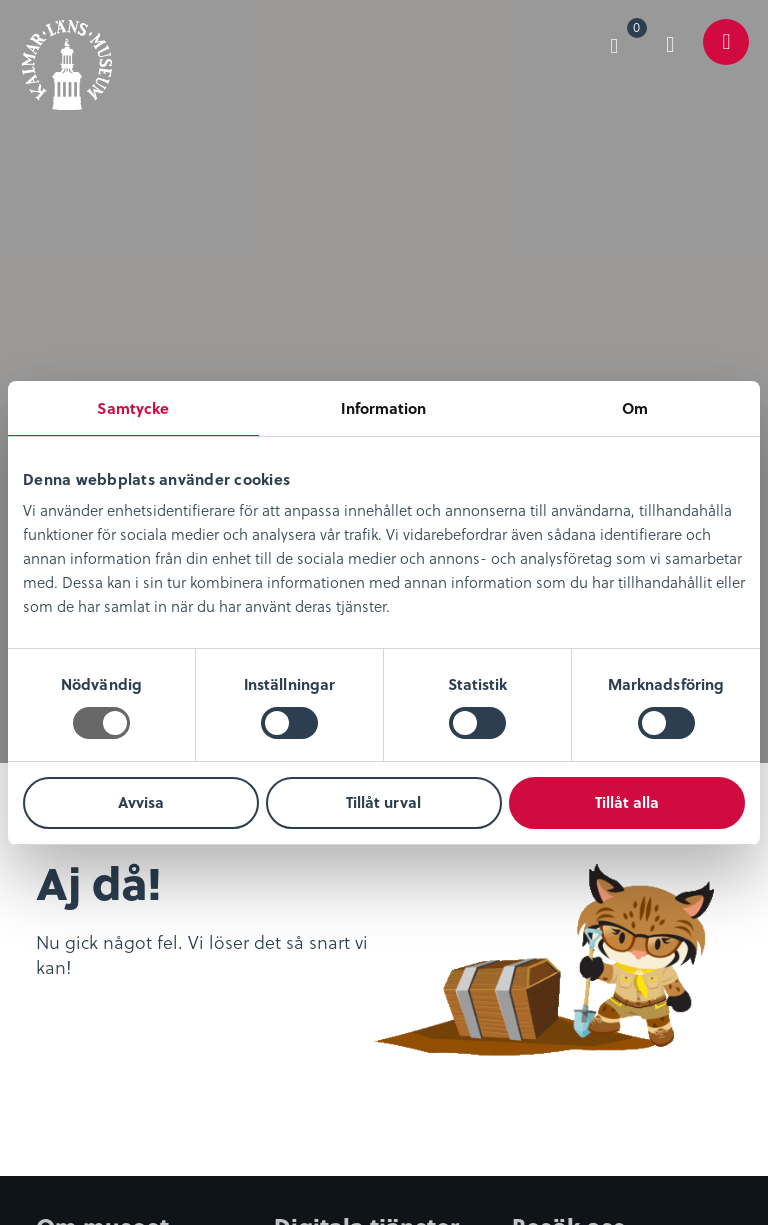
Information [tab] (383, 408)
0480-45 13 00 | (478, 1117)
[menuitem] (623, 42)
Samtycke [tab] (133, 408)
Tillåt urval (383, 802)
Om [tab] (635, 408)
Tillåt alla (627, 802)
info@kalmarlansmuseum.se (140, 1141)
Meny (726, 56)
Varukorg (637, 31)
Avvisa (141, 802)
